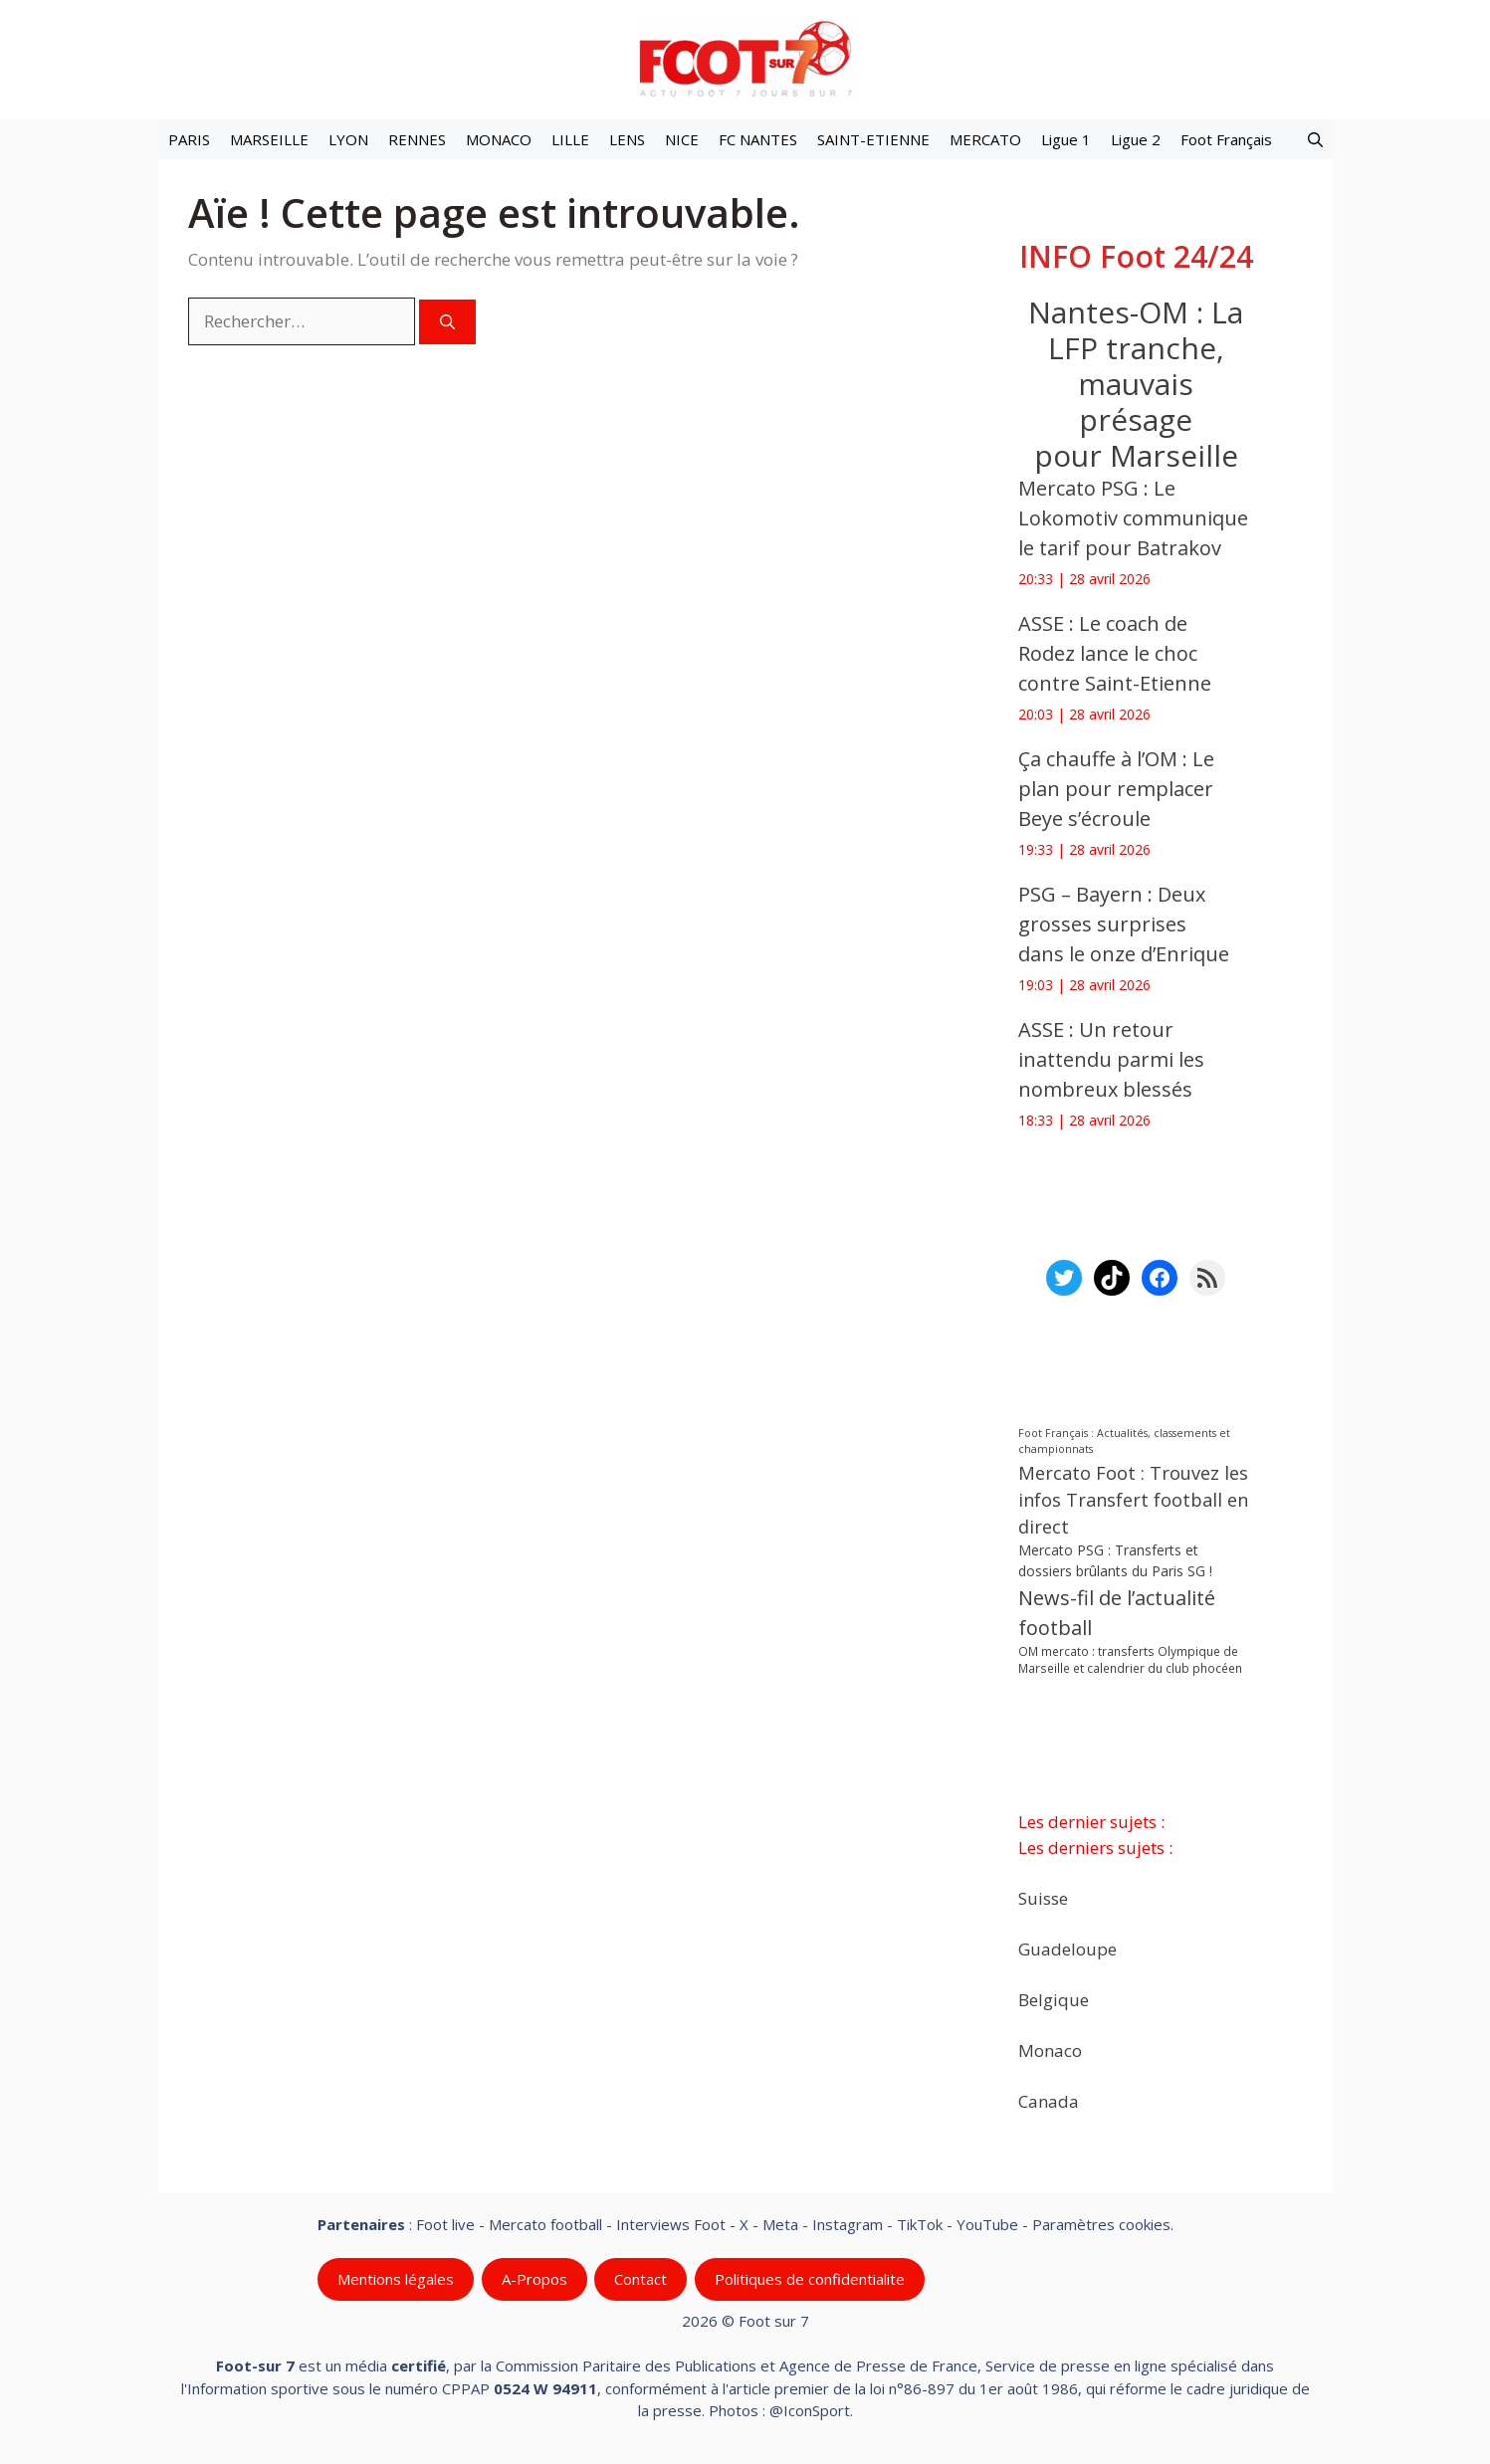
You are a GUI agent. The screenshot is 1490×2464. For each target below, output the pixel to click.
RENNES (417, 139)
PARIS (189, 139)
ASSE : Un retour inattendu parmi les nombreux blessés (1111, 1059)
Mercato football (545, 2224)
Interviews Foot (671, 2224)
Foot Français (1226, 139)
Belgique (1053, 1998)
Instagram (847, 2224)
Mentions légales (395, 2279)
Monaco (1050, 2049)
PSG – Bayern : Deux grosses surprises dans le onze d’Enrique (1123, 924)
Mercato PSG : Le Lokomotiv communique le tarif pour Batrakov (1133, 518)
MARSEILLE (269, 139)
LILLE (570, 139)
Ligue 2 (1136, 139)
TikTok (920, 2224)
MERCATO (985, 139)
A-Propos (533, 2279)
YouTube (987, 2224)
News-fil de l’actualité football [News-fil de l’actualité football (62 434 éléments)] (1116, 1612)
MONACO (499, 139)
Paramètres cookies (1101, 2224)
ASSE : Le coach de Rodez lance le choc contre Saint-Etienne (1114, 653)
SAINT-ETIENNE (873, 139)
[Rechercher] (447, 322)
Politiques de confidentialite (809, 2279)
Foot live (445, 2224)
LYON (348, 139)
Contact (640, 2279)
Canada (1048, 2100)
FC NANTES (758, 139)
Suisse (1043, 1897)
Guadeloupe (1067, 1948)
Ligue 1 (1066, 139)
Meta (780, 2224)
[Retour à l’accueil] (745, 58)
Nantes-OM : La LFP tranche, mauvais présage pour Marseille (1135, 384)
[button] (1315, 139)
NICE (682, 139)
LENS (627, 139)
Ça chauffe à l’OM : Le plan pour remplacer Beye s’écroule (1116, 788)
